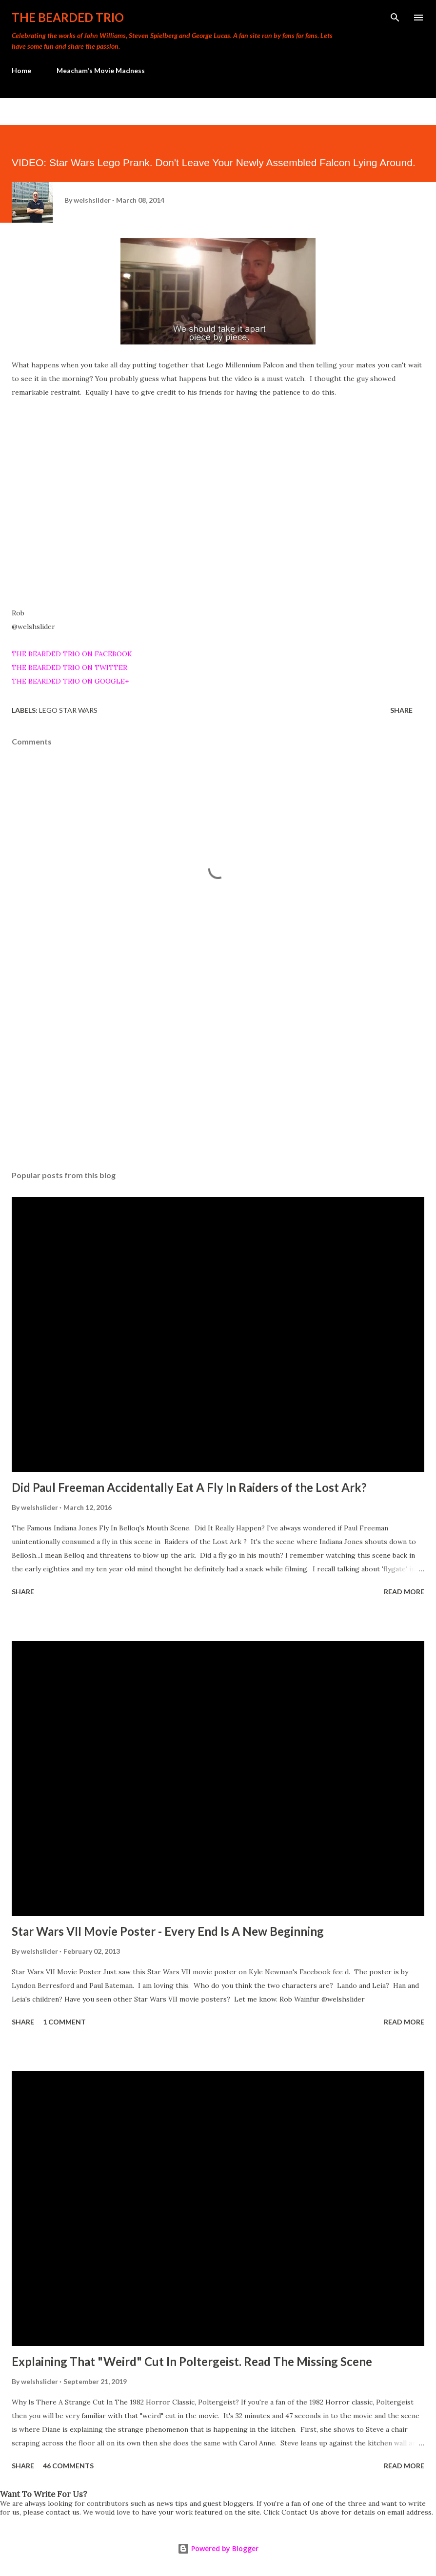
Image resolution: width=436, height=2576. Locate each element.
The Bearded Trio (68, 17)
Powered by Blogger (218, 2548)
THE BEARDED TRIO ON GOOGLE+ (70, 681)
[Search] (395, 17)
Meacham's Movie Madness (101, 70)
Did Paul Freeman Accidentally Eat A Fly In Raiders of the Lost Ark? (189, 1487)
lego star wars (68, 710)
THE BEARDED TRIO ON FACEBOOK (72, 653)
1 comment (64, 2022)
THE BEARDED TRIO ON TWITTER (69, 667)
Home (21, 70)
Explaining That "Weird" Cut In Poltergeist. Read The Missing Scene (192, 2361)
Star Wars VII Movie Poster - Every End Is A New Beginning (168, 1931)
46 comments (68, 2466)
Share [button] (401, 710)
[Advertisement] (218, 1071)
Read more (404, 1591)
